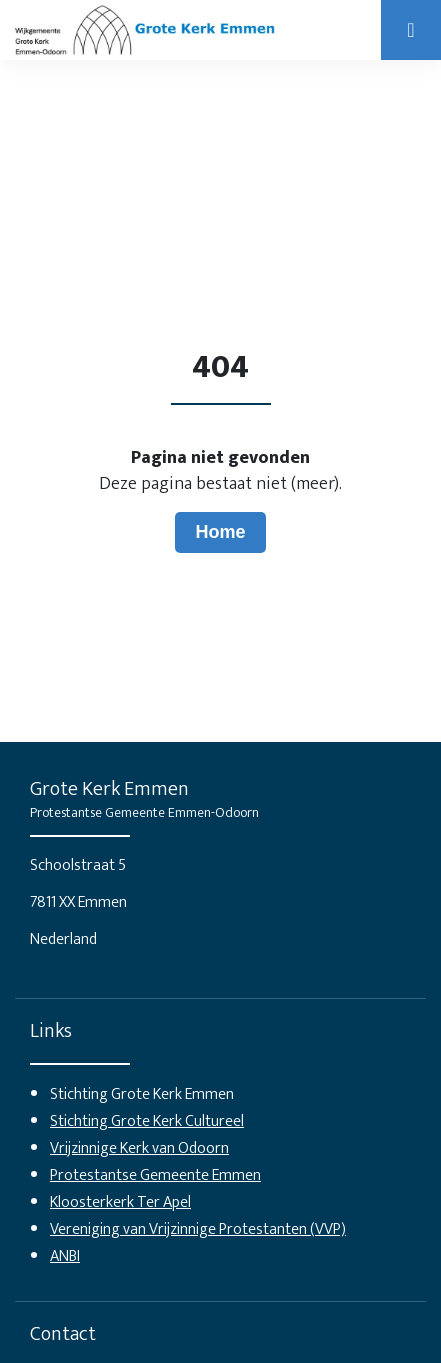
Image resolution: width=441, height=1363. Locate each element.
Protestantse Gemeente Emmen (155, 1175)
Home (220, 532)
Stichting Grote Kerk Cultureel (147, 1121)
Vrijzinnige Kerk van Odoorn (139, 1148)
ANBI (65, 1256)
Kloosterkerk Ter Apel (120, 1202)
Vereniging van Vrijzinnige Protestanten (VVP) (198, 1229)
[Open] (411, 30)
